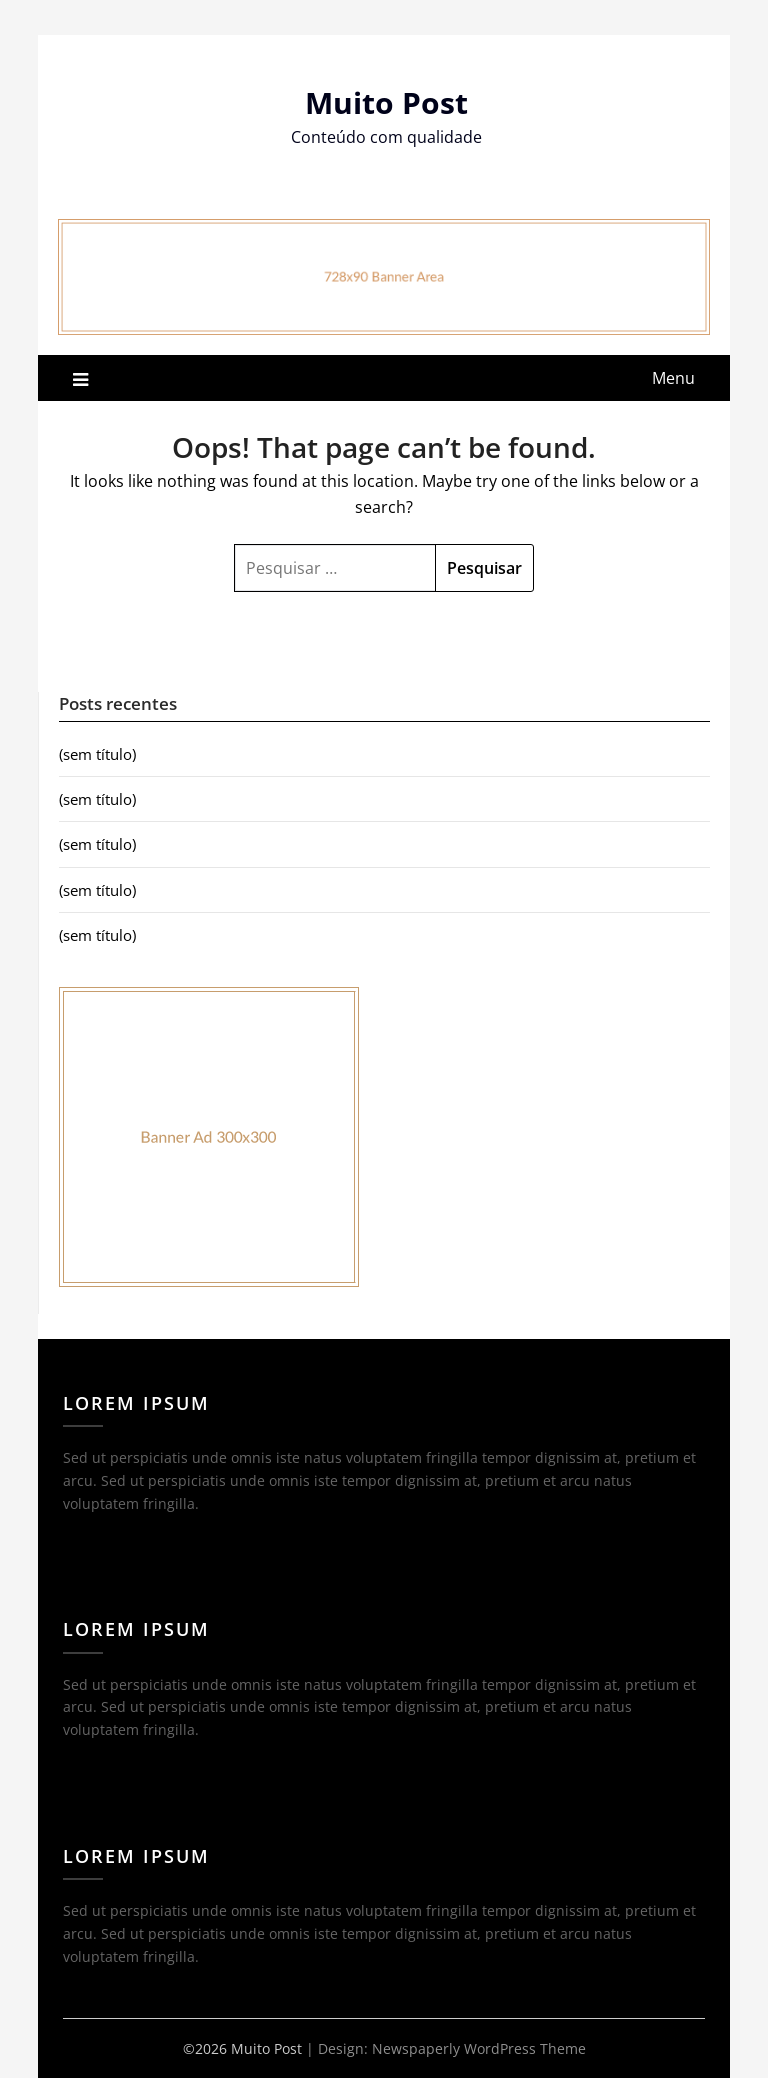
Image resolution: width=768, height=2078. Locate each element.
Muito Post (386, 102)
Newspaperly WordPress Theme (479, 2048)
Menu (673, 378)
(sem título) (97, 754)
